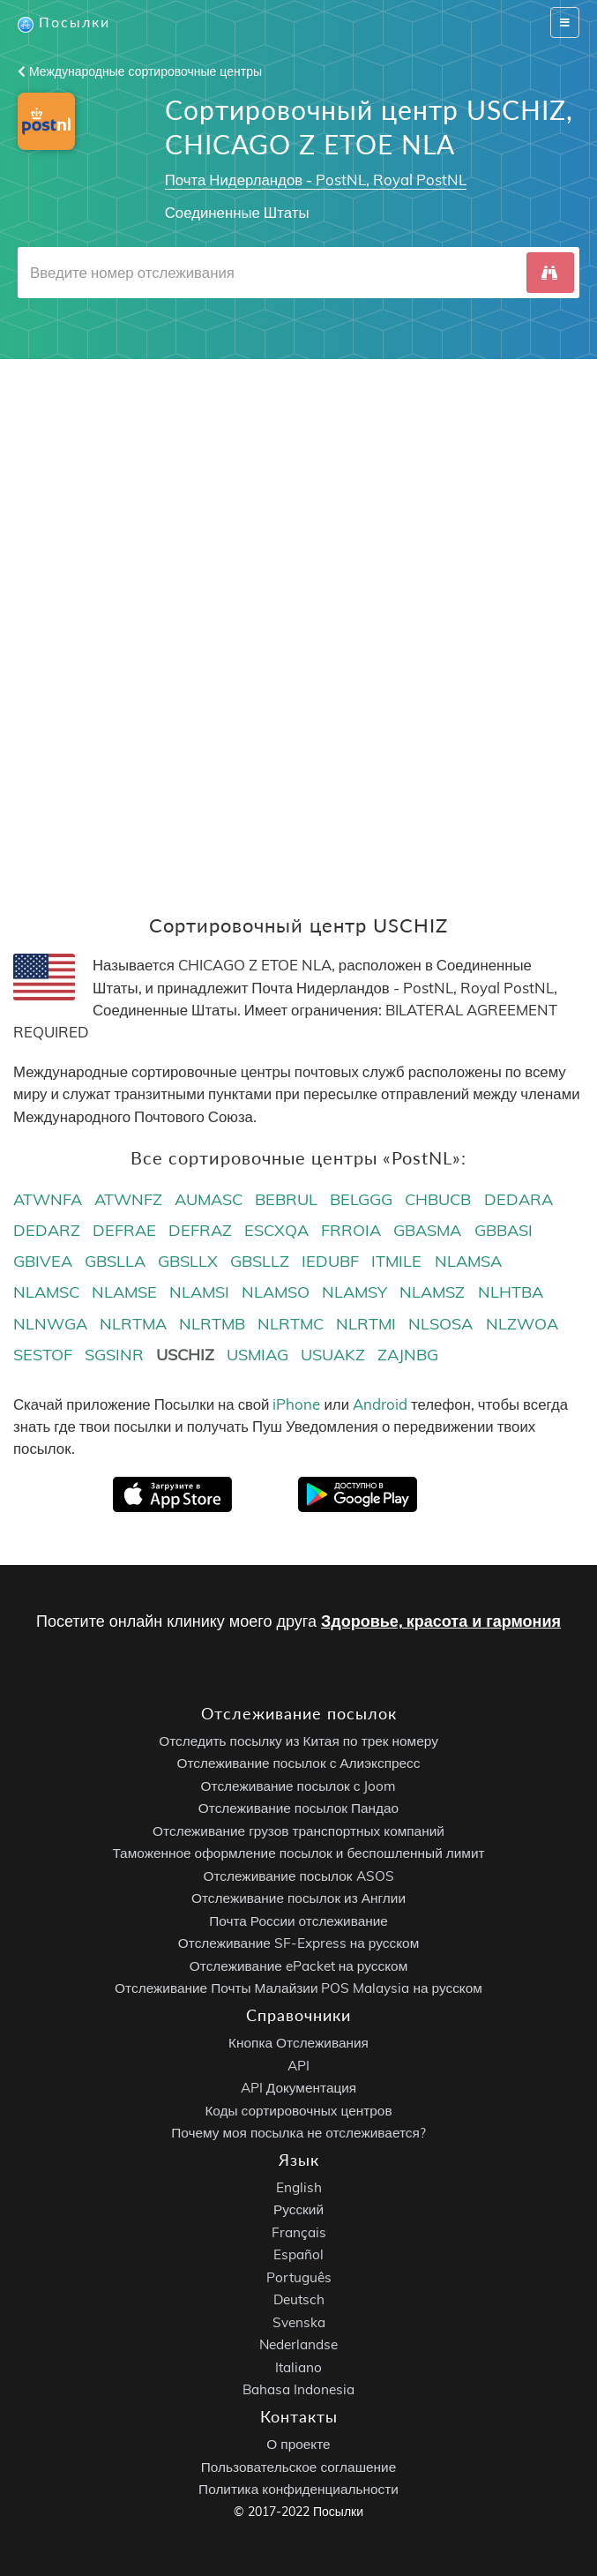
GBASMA (427, 1230)
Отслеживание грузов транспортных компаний (298, 1831)
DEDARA (518, 1199)
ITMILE (396, 1261)
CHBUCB (438, 1199)
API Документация (298, 2087)
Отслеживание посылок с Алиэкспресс (299, 1764)
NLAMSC (46, 1292)
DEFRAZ (200, 1230)
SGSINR (114, 1354)
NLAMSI (199, 1292)
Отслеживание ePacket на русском (298, 1966)
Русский (298, 2210)
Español (298, 2255)
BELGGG (361, 1199)
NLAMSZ (432, 1292)
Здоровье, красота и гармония (441, 1621)
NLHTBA (510, 1292)
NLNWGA (50, 1324)
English (299, 2187)
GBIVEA (42, 1261)
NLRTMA (133, 1324)
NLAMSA (468, 1261)
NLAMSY (354, 1292)
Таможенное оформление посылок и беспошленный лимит (298, 1854)
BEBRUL (286, 1199)
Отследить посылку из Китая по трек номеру (298, 1741)
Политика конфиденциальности (298, 2489)
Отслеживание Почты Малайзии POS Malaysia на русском (298, 1989)
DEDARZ (46, 1230)
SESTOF (42, 1354)
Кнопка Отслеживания (298, 2042)
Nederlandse (298, 2345)
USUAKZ (333, 1354)
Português (299, 2277)
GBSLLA (115, 1261)
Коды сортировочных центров (298, 2110)
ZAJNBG (407, 1354)
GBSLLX (188, 1261)
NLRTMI (366, 1324)
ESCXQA (276, 1230)
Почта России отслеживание (298, 1921)
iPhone (296, 1404)
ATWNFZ (128, 1199)
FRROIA (351, 1230)
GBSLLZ (259, 1261)
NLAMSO (276, 1292)
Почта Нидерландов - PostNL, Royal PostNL (315, 179)
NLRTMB (212, 1324)
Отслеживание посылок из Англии (298, 1899)
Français (299, 2232)
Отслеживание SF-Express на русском (298, 1944)
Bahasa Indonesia (298, 2390)
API (298, 2065)
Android (380, 1404)
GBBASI (503, 1230)
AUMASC (209, 1199)
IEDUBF (330, 1261)
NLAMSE (124, 1292)
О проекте (298, 2444)
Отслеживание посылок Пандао (298, 1809)
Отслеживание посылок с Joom (299, 1786)
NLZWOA (522, 1324)
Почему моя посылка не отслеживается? (298, 2132)
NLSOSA (440, 1324)
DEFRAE (124, 1230)
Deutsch (299, 2300)
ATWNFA (47, 1199)
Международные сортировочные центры (140, 71)
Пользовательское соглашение (298, 2467)
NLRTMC (290, 1324)
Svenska (298, 2322)
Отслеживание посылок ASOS (298, 1876)
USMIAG (257, 1354)
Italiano (298, 2367)
